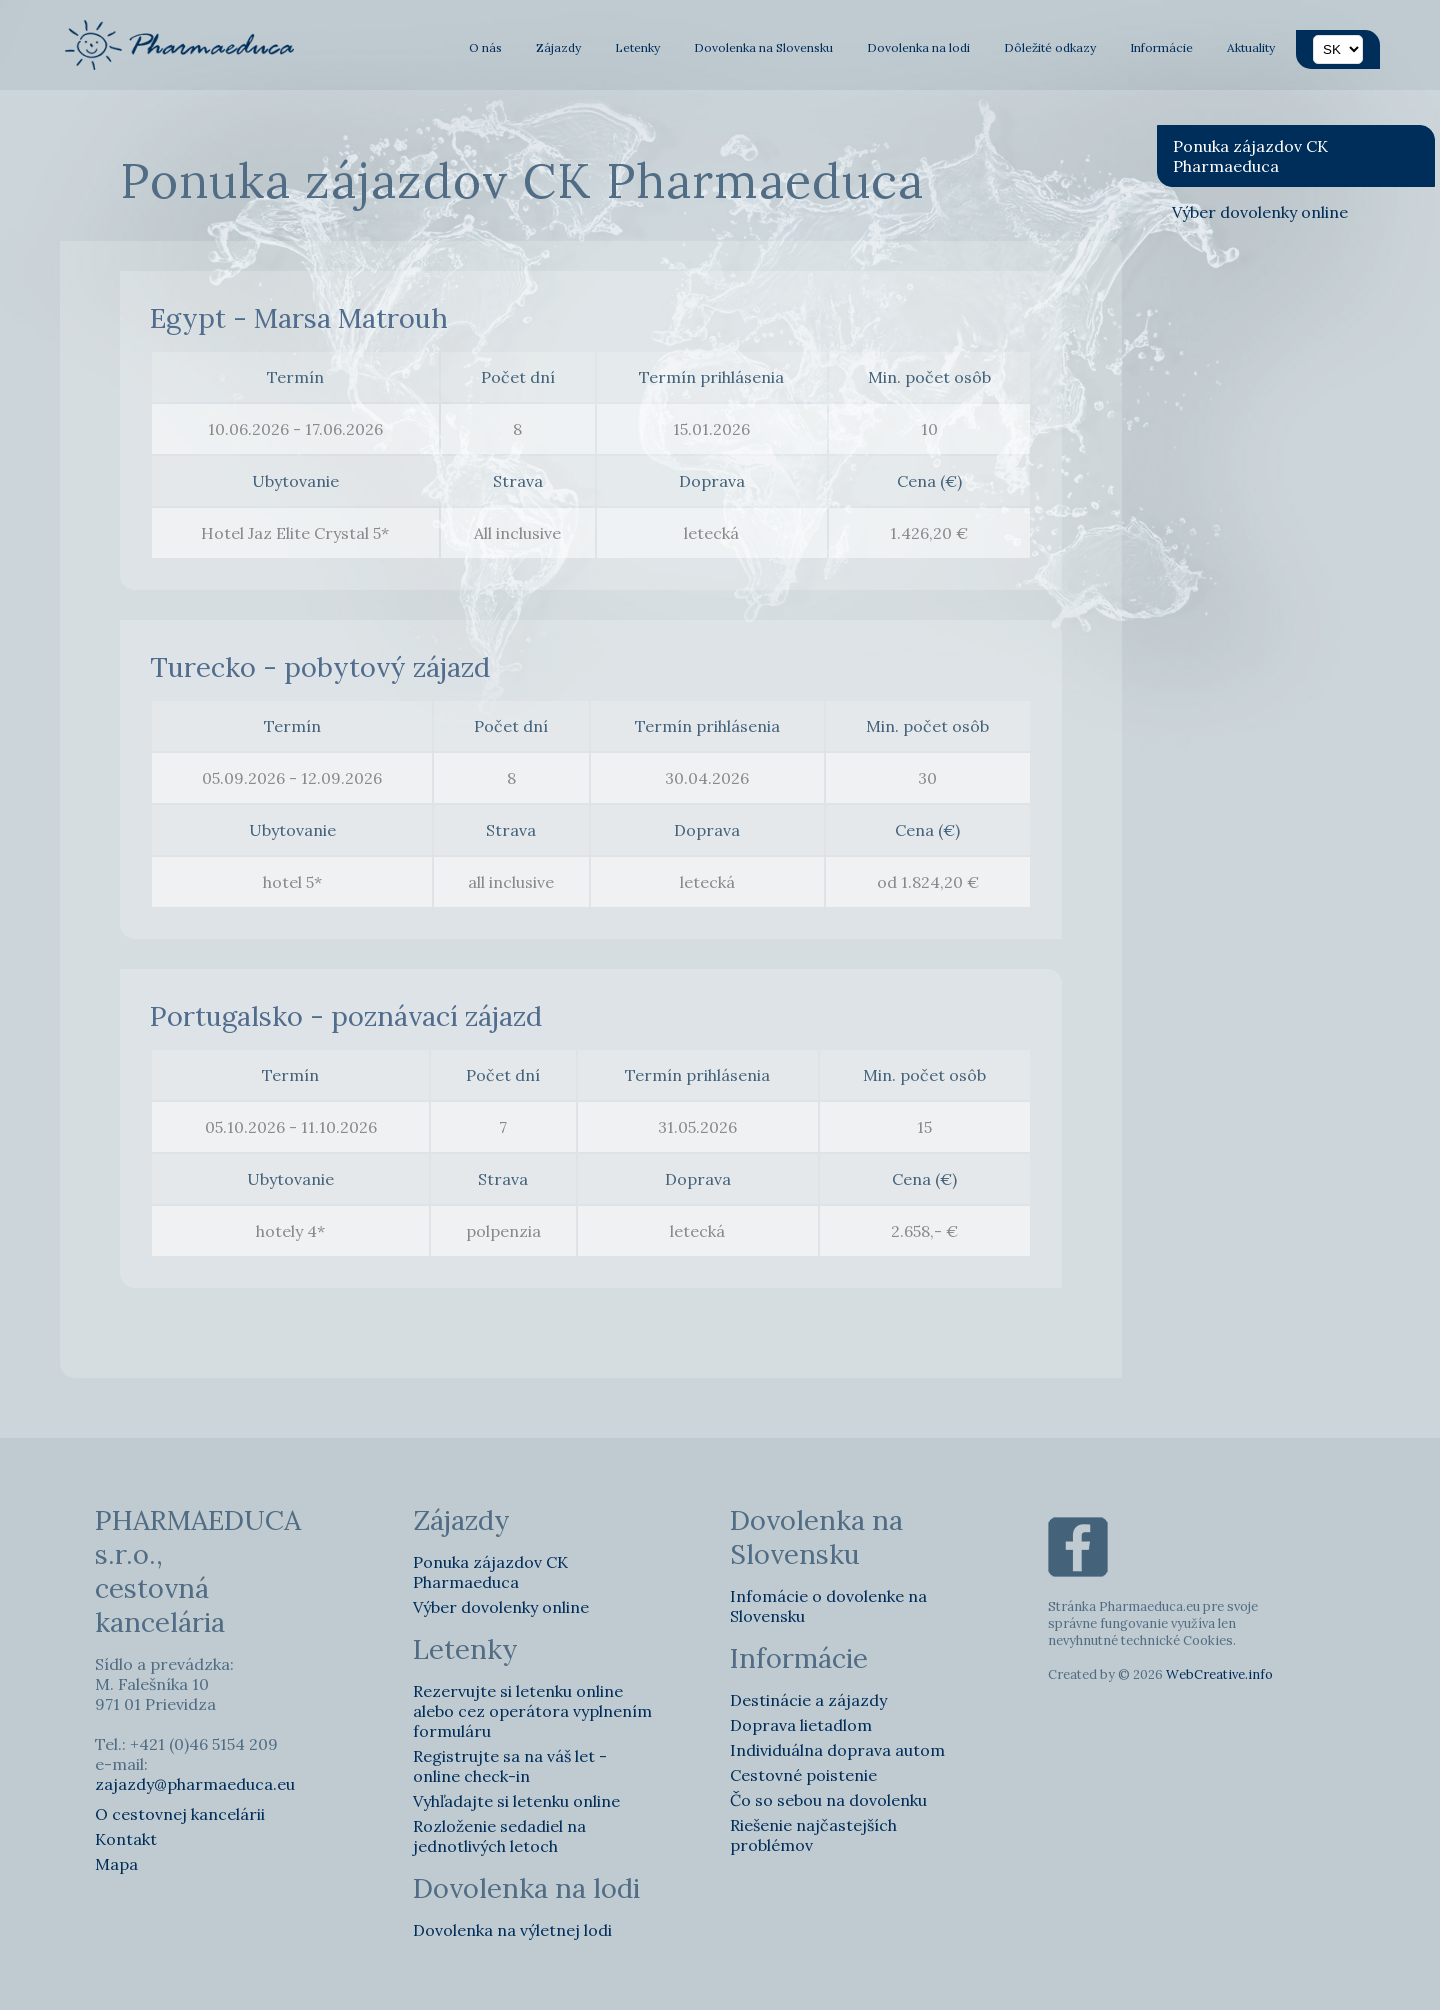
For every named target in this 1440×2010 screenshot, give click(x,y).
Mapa (116, 1864)
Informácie (1161, 47)
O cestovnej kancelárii (180, 1814)
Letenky (637, 47)
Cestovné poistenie (803, 1775)
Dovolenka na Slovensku (763, 47)
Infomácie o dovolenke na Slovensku (828, 1606)
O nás (485, 47)
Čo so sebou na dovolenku (828, 1800)
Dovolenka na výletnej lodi (512, 1930)
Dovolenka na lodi (918, 47)
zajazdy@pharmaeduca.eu (195, 1784)
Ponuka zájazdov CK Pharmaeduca (1250, 156)
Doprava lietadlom (801, 1725)
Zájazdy (558, 47)
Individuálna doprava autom (837, 1750)
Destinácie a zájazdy (808, 1700)
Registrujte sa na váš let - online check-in (510, 1766)
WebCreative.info (1219, 1674)
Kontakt (126, 1839)
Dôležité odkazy (1050, 47)
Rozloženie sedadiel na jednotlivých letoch (499, 1836)
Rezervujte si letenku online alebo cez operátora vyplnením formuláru (532, 1711)
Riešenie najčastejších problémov (813, 1835)
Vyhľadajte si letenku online (516, 1801)
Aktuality (1251, 47)
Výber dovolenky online (1260, 212)
